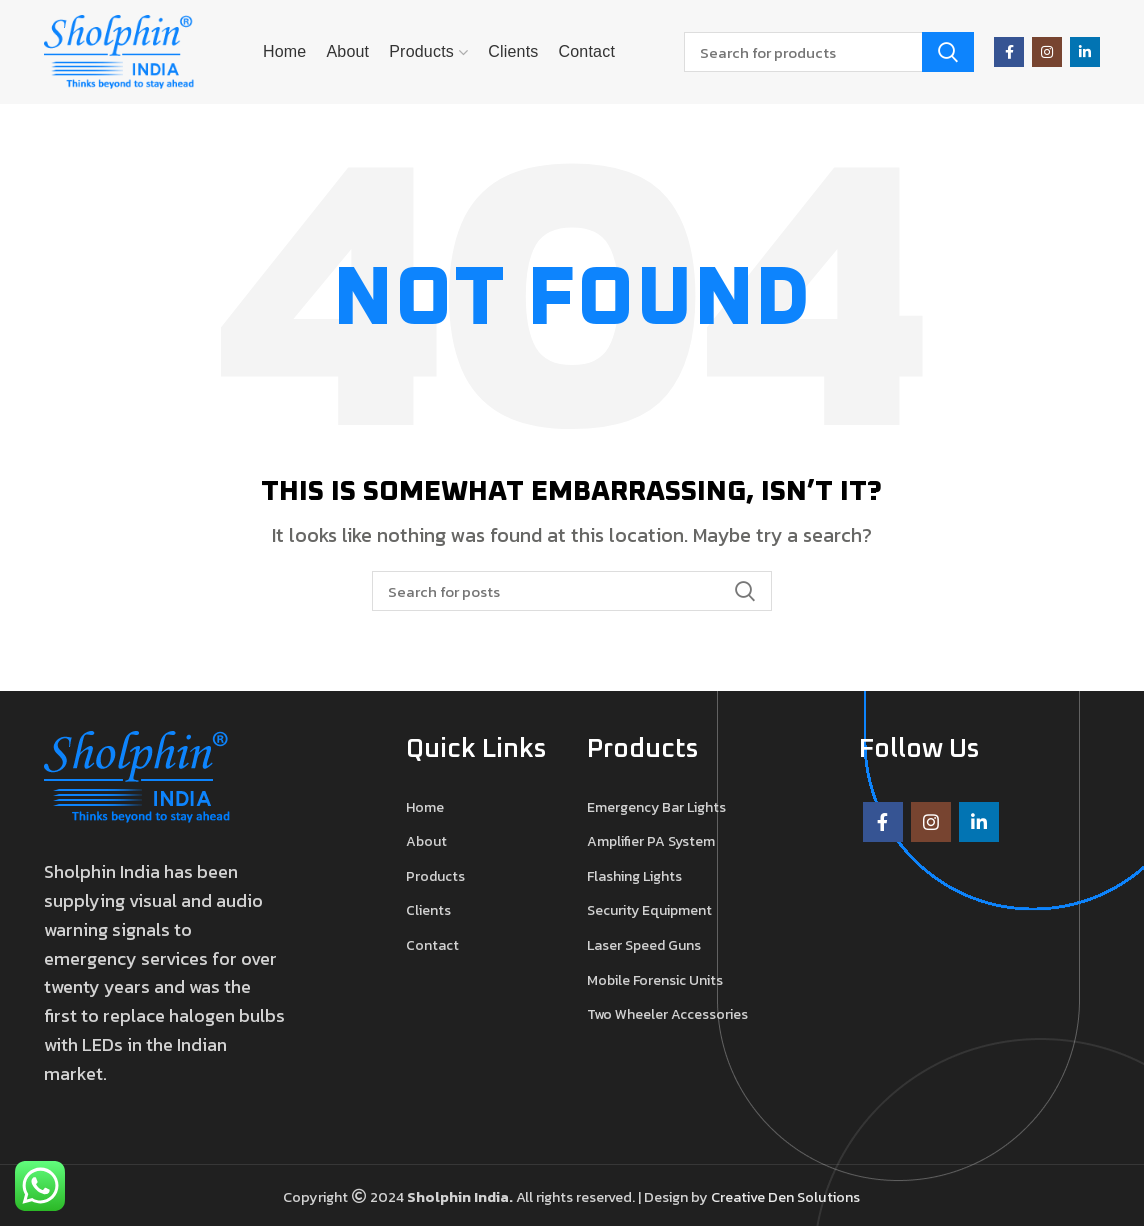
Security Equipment (649, 911)
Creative (739, 1197)
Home (425, 808)
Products (435, 877)
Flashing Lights (634, 877)
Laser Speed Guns (644, 946)
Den (782, 1197)
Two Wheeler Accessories (667, 1015)
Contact (432, 946)
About (426, 842)
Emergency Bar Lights (656, 808)
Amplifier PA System (651, 842)
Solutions (828, 1197)
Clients (428, 911)
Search (948, 52)
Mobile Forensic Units (655, 981)
